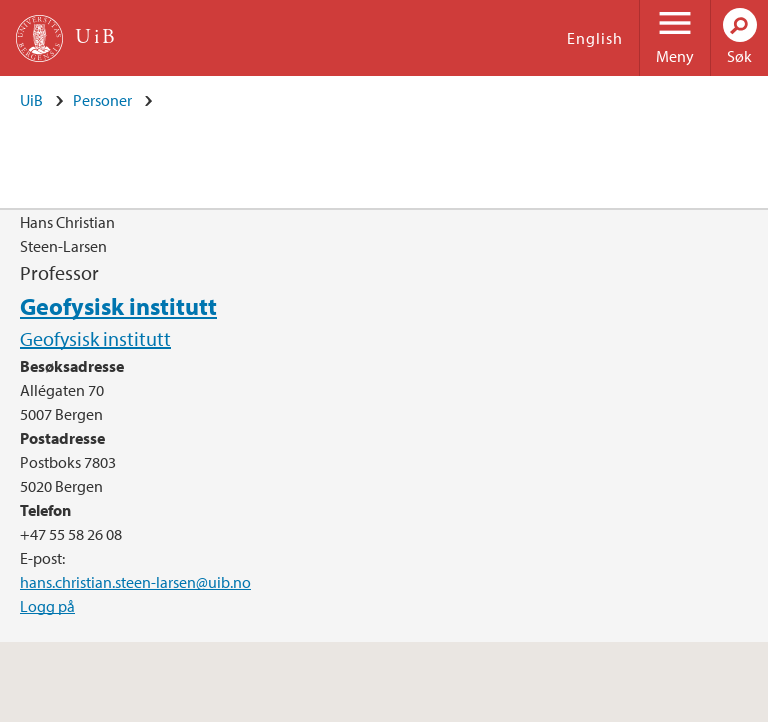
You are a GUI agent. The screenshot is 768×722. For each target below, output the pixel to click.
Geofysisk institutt (118, 306)
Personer (102, 100)
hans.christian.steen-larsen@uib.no (135, 582)
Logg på (47, 606)
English (595, 38)
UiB (31, 100)
